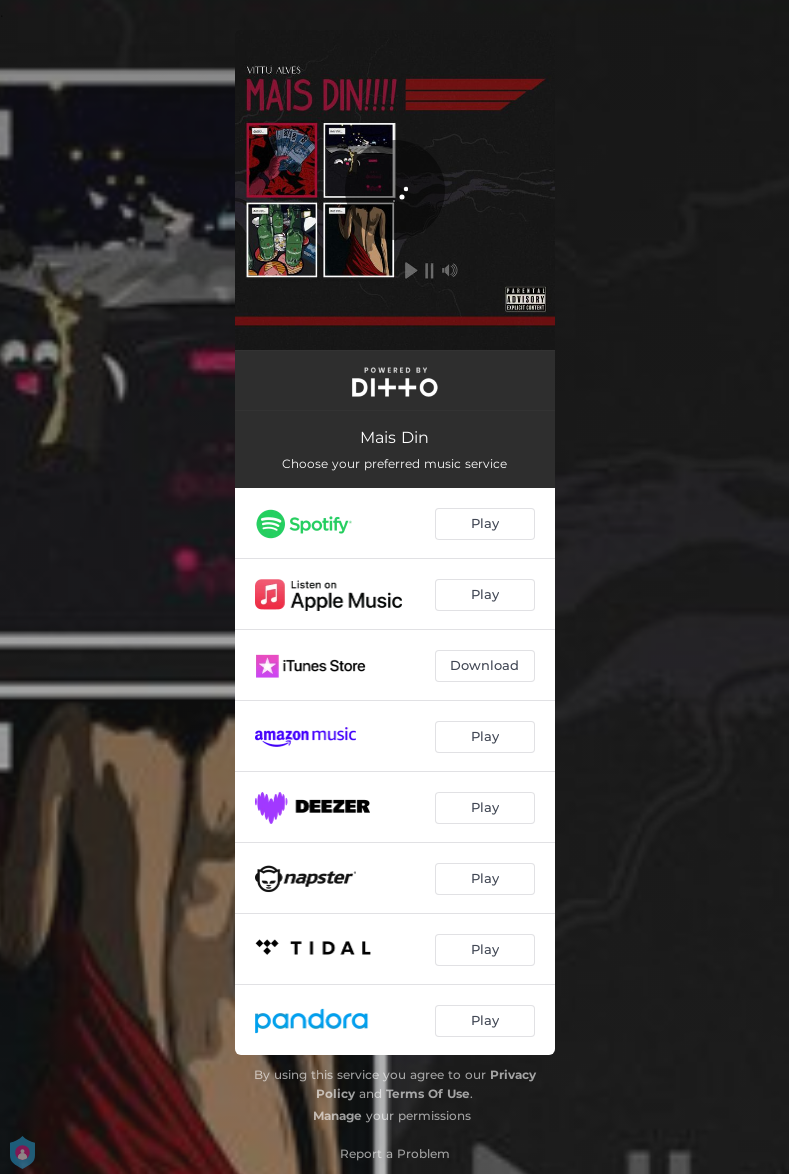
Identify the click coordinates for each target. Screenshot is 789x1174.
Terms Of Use (428, 1093)
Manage (337, 1115)
